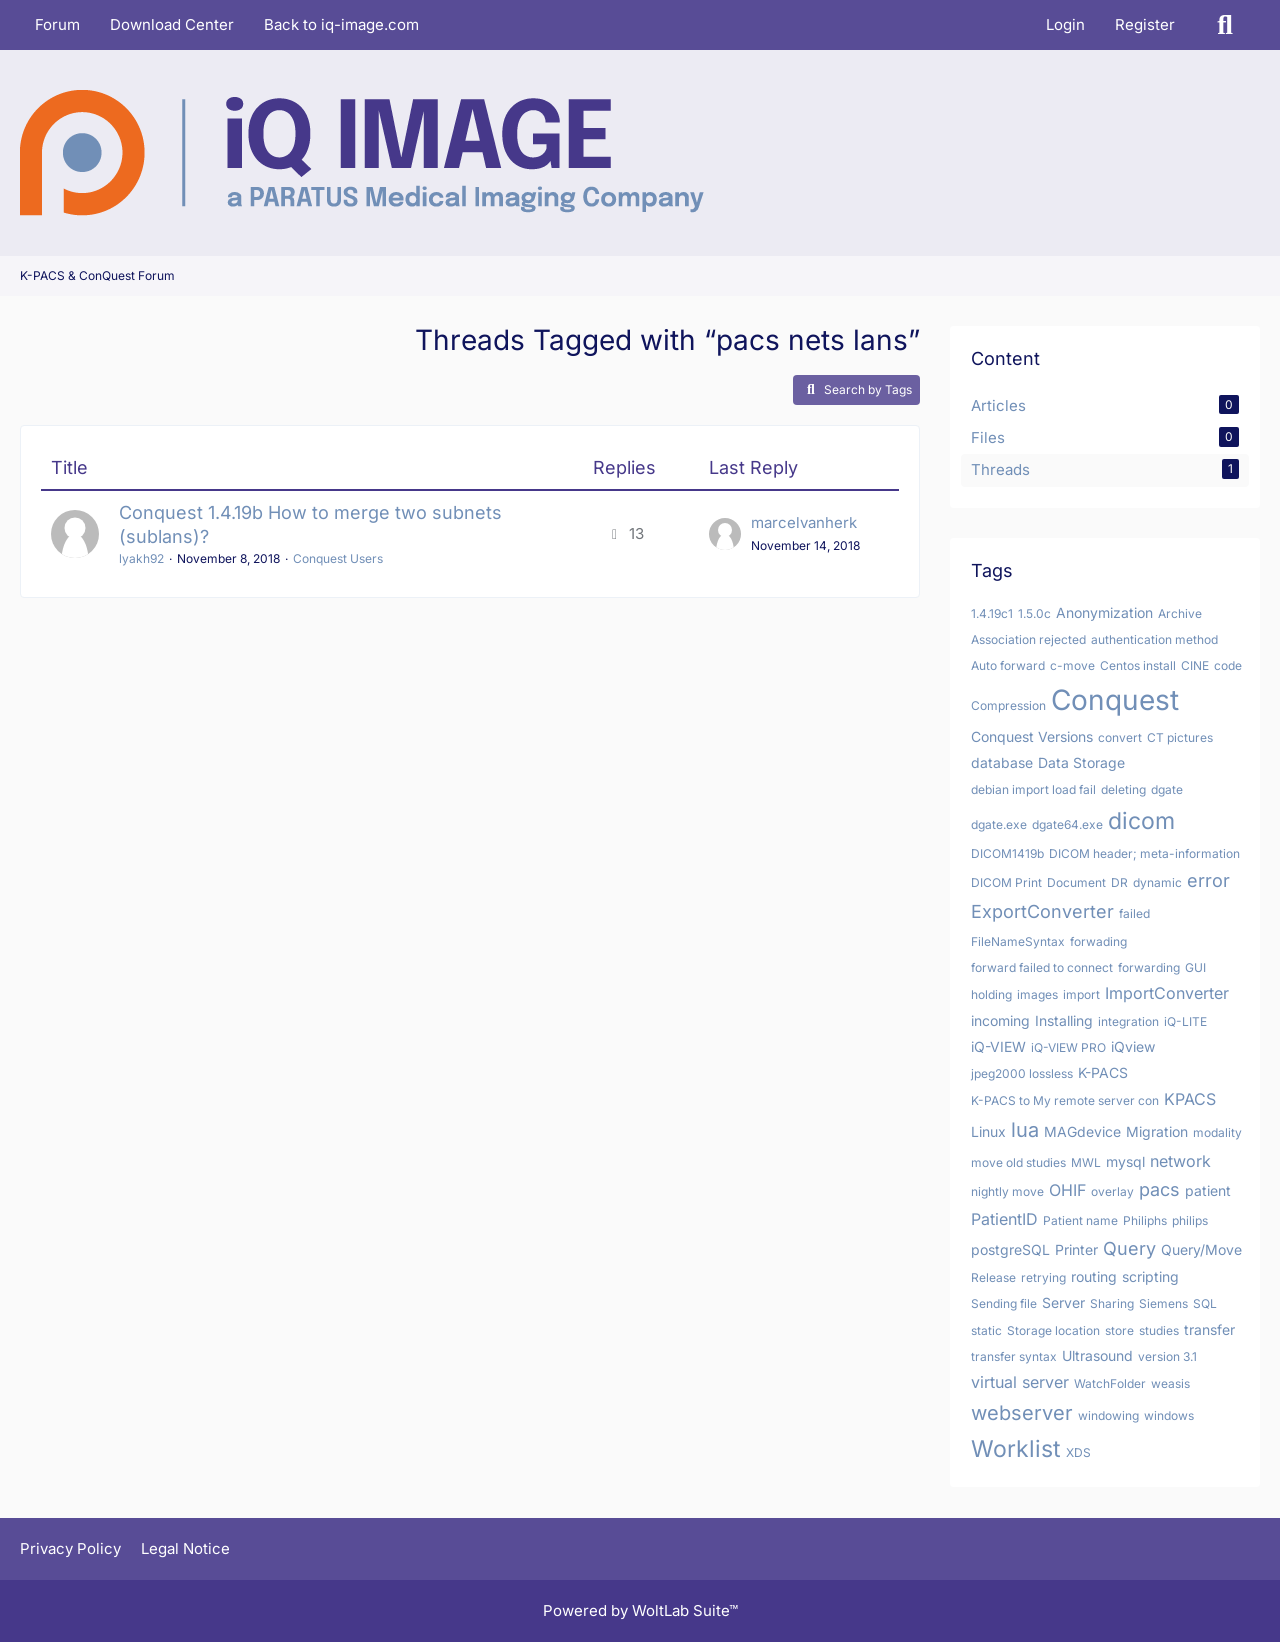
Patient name (1080, 1220)
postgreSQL (1010, 1249)
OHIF (1067, 1190)
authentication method (1154, 639)
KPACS (1190, 1099)
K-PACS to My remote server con (1065, 1100)
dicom (1141, 821)
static (986, 1330)
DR (1119, 882)
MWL (1086, 1162)
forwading (1098, 941)
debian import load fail (1033, 789)
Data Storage (1081, 762)
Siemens (1163, 1303)
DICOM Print (1006, 882)
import (1081, 994)
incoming (1000, 1020)
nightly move (1007, 1191)
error (1208, 880)
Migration (1157, 1131)
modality (1217, 1132)
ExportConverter (1042, 911)
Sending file (1004, 1303)
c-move (1072, 665)
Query (1129, 1248)
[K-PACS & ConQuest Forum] (362, 153)
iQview (1133, 1046)
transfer (1209, 1329)
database (1002, 762)
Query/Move (1201, 1249)
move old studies (1018, 1162)
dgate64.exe (1067, 824)
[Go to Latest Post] (725, 534)
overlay (1112, 1191)
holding (991, 994)
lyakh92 (141, 558)
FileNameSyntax (1018, 941)
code (1228, 665)
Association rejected (1028, 639)
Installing (1064, 1020)
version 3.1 (1167, 1356)
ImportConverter (1167, 993)
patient (1208, 1190)
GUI (1195, 967)
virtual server (1020, 1382)
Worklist (1016, 1449)
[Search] (1225, 25)
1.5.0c (1034, 613)
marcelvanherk (804, 522)
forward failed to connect (1042, 967)
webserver (1022, 1413)
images (1037, 994)
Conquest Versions (1032, 736)
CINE (1195, 665)
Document (1076, 882)
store (1119, 1330)
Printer (1076, 1249)
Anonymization (1104, 612)
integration (1128, 1021)
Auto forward (1008, 665)
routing (1094, 1276)
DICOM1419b (1007, 853)
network (1180, 1161)
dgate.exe (999, 824)
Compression (1008, 705)
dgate (1167, 789)
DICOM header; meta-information (1144, 853)
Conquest (1115, 700)
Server (1063, 1302)
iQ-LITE (1185, 1021)
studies (1159, 1330)
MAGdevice (1082, 1131)
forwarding (1149, 967)
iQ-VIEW (998, 1046)
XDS (1078, 1452)
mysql (1125, 1161)
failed (1134, 913)
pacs (1159, 1189)
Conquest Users (338, 558)
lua (1025, 1130)
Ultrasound (1097, 1355)
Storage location (1053, 1330)
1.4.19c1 (992, 613)
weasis (1170, 1383)
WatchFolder (1110, 1383)
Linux (988, 1131)
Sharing (1112, 1303)
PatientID (1004, 1219)
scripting (1150, 1276)
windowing (1108, 1415)
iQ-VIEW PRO (1068, 1047)
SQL (1205, 1303)
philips (1190, 1220)
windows (1169, 1415)
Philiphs (1145, 1220)
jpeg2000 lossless (1022, 1073)
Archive (1180, 613)
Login (1065, 24)
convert (1120, 737)
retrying (1043, 1277)
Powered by (640, 1610)
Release (993, 1277)
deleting (1123, 789)
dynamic (1157, 882)
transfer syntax (1014, 1356)
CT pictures (1180, 737)
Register (1145, 24)
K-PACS (1103, 1072)
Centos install (1138, 665)
